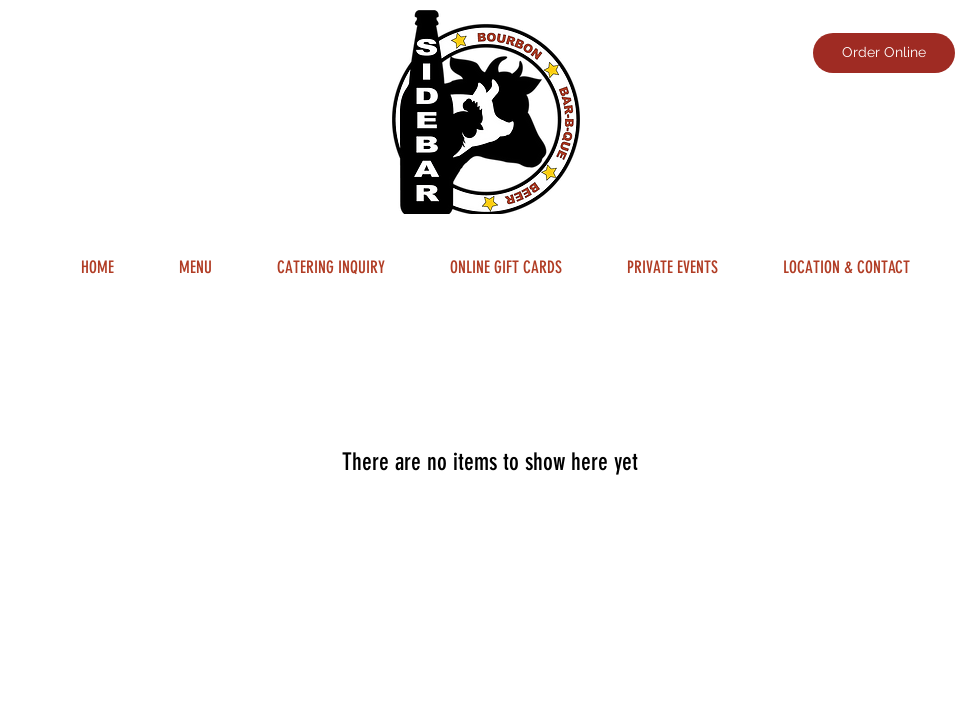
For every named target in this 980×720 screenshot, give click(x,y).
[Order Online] (884, 53)
